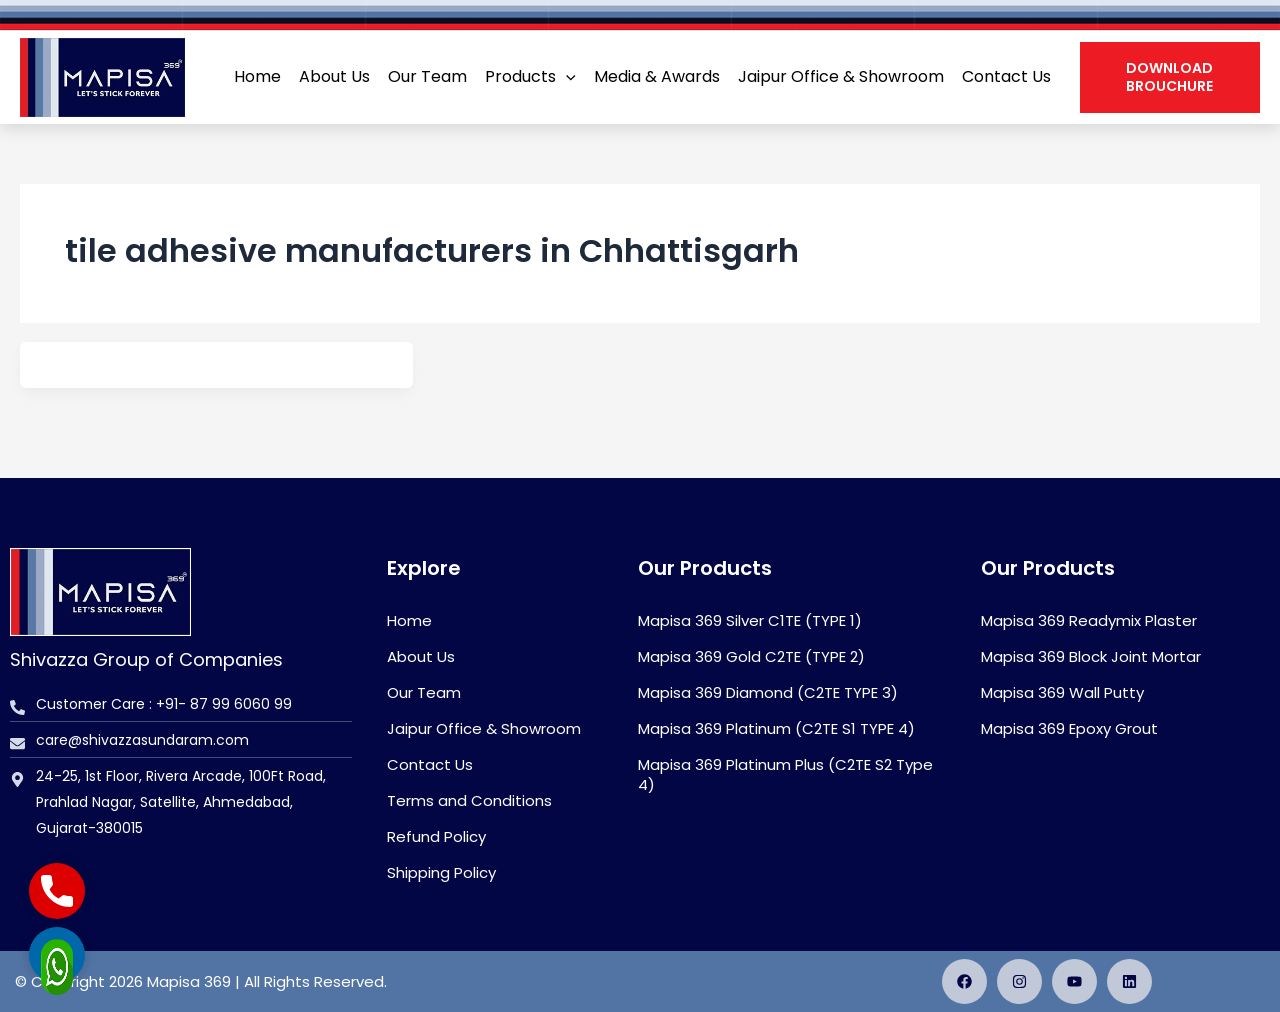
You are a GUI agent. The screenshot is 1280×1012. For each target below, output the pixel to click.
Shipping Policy (441, 872)
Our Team (424, 692)
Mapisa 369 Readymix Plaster (1089, 620)
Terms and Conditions (469, 800)
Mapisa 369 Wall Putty (1062, 692)
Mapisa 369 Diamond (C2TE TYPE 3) (768, 692)
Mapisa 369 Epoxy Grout (1069, 728)
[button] (1170, 77)
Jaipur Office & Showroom (484, 728)
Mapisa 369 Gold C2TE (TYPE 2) (751, 656)
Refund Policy (436, 836)
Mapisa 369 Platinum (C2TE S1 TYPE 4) (776, 728)
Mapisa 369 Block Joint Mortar (1091, 656)
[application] (566, 77)
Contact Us (430, 764)
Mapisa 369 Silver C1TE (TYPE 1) (750, 620)
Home (409, 620)
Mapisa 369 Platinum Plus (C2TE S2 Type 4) (785, 774)
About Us (421, 656)
